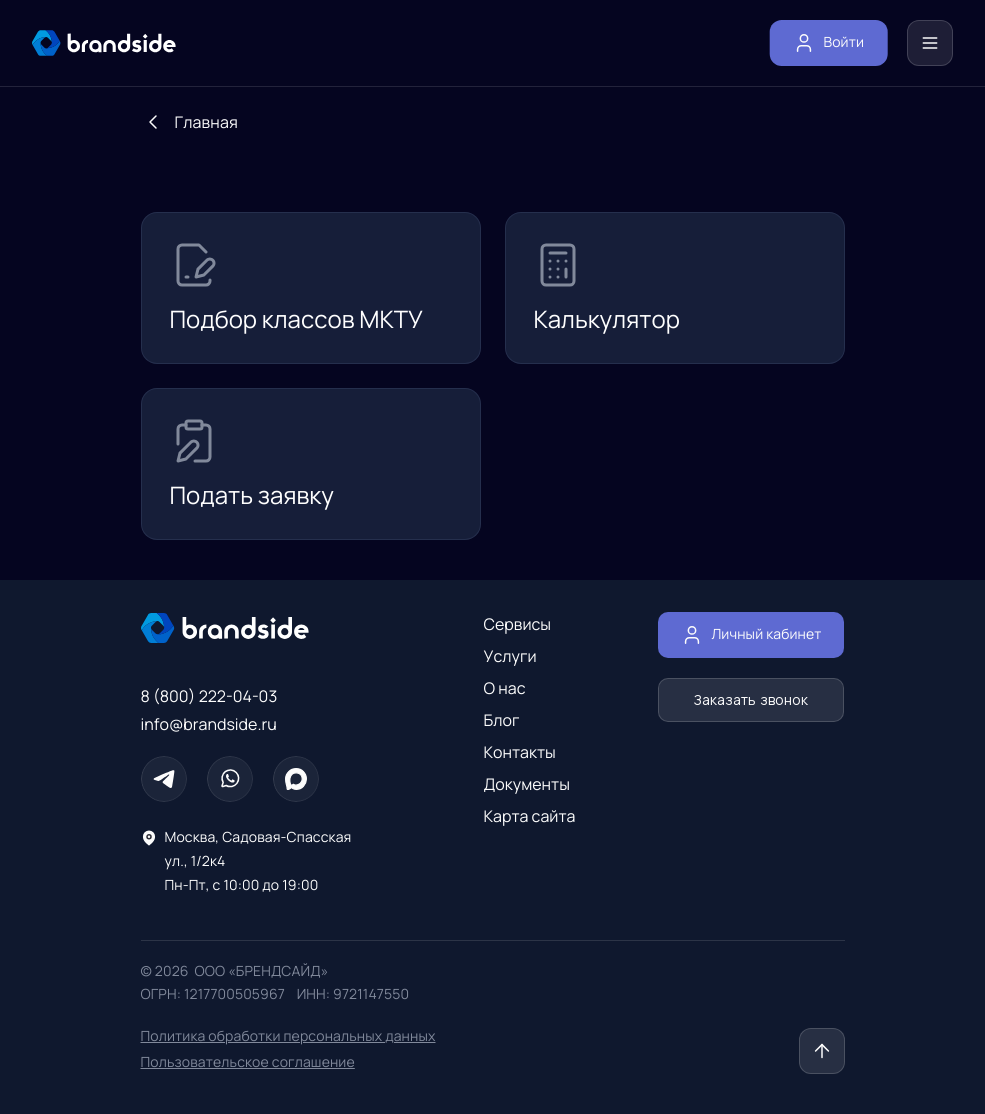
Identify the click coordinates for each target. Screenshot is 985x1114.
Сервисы (518, 624)
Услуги (510, 656)
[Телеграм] (164, 779)
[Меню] (930, 43)
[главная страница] (104, 43)
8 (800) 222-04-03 (209, 696)
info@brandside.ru (209, 724)
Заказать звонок (751, 700)
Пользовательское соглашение (248, 1062)
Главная (206, 122)
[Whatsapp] (230, 779)
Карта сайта (530, 816)
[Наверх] (822, 1051)
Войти (828, 43)
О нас (505, 688)
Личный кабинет (751, 635)
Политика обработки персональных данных (288, 1036)
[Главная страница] (271, 628)
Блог (502, 720)
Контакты (520, 752)
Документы (527, 784)
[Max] (296, 779)
